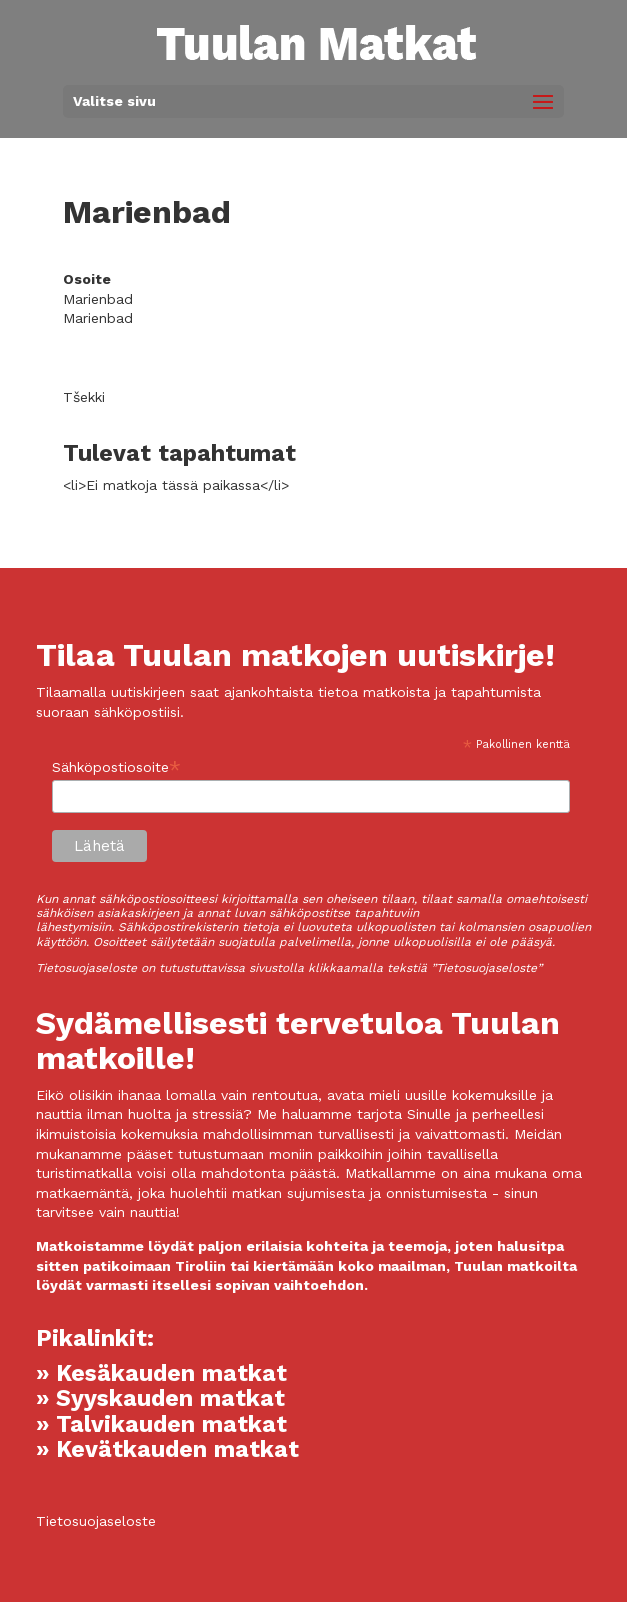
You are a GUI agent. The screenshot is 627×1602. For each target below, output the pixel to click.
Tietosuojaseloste (96, 1521)
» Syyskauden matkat (160, 1398)
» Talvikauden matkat (161, 1424)
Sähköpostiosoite (116, 767)
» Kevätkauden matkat (167, 1449)
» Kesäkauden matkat (161, 1373)
